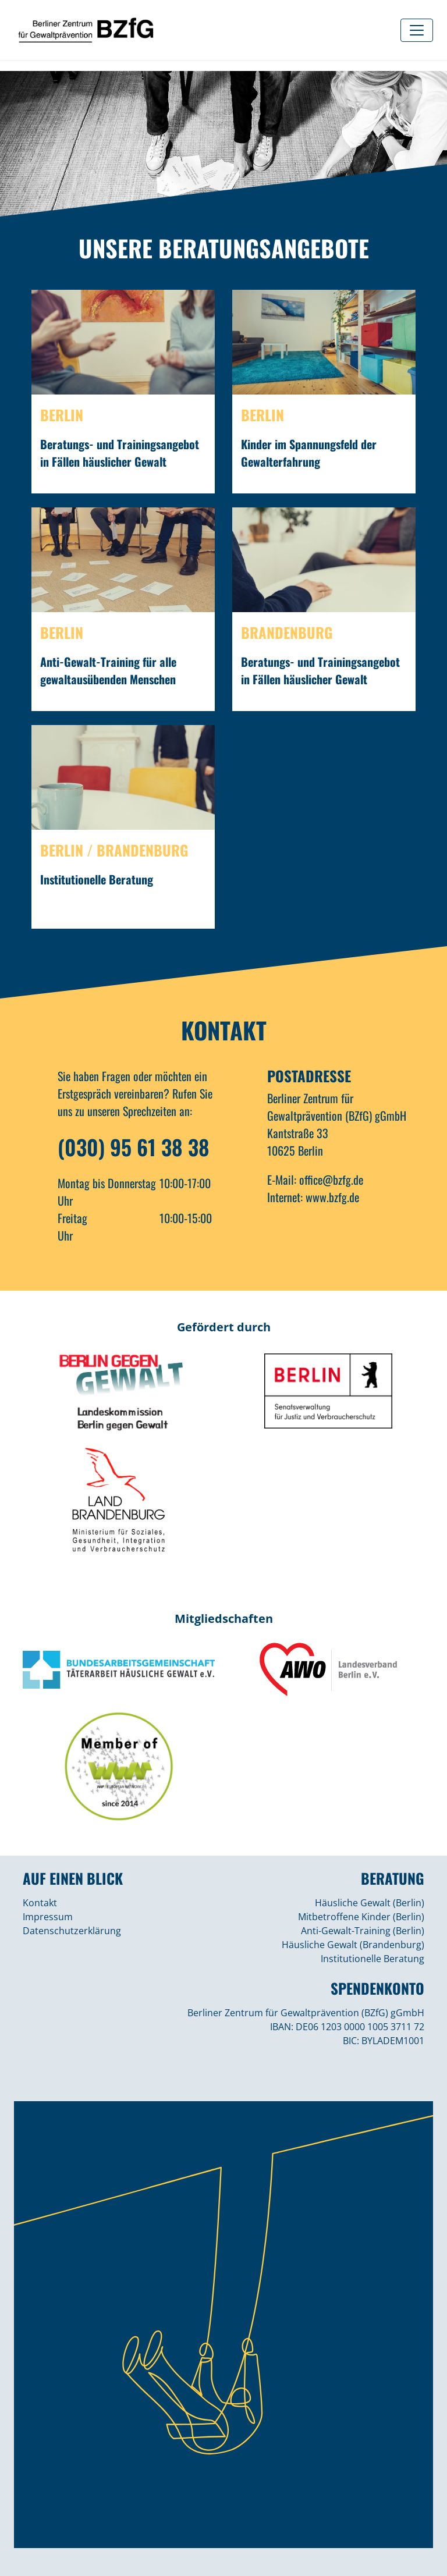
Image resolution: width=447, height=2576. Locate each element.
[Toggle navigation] (416, 30)
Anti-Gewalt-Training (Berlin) (362, 1930)
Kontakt (40, 1902)
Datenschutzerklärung (72, 1930)
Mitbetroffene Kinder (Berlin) (361, 1916)
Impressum (48, 1916)
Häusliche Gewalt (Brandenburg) (353, 1944)
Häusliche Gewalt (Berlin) (369, 1902)
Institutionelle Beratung (372, 1958)
